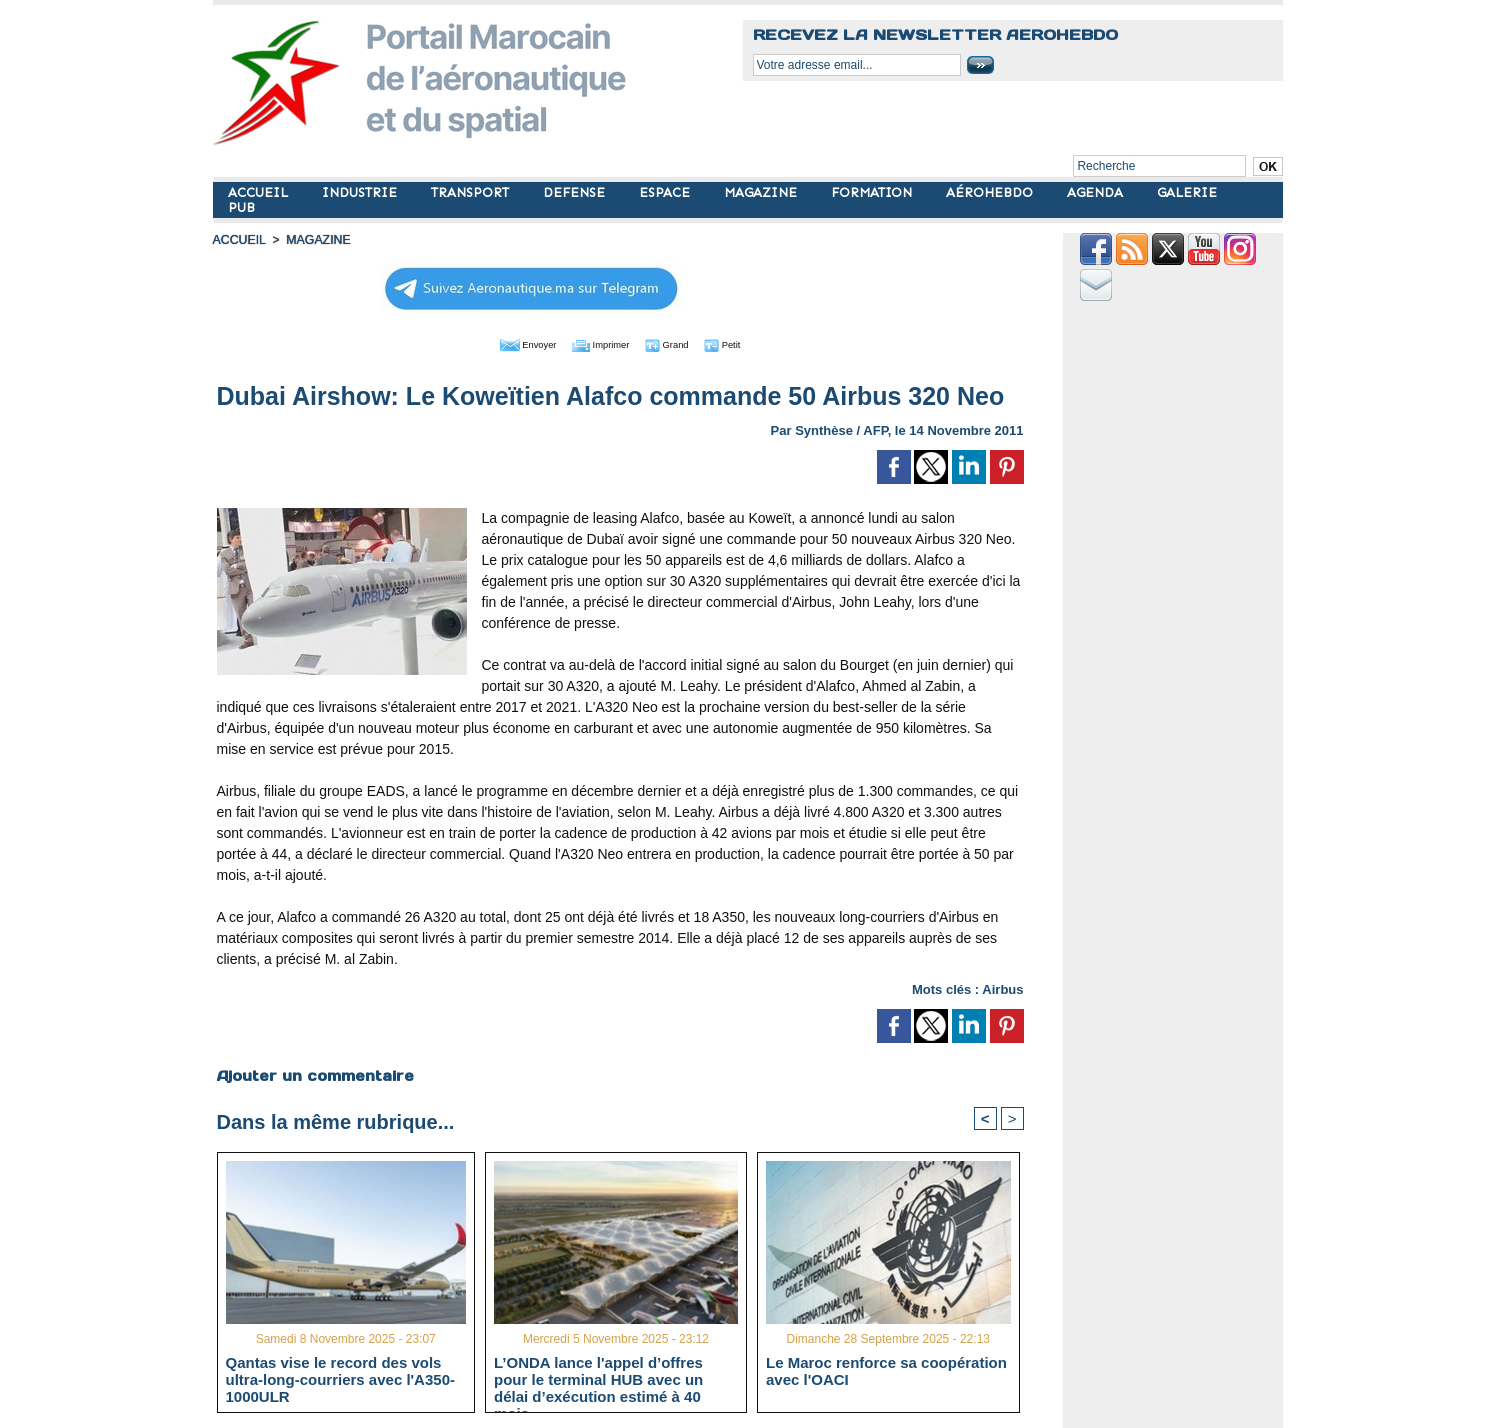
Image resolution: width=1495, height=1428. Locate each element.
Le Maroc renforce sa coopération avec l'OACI (886, 1370)
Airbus (1002, 987)
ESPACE (666, 192)
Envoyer (505, 343)
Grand (681, 343)
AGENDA (1097, 192)
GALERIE (1187, 192)
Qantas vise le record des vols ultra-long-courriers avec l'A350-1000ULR (340, 1378)
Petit (748, 343)
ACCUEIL (260, 192)
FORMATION (873, 192)
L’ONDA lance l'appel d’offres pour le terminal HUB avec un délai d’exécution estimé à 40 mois (598, 1378)
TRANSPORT (472, 192)
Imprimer (597, 343)
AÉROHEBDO (991, 192)
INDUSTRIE (361, 192)
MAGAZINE (762, 192)
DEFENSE (576, 192)
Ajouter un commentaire (314, 1074)
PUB (241, 207)
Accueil (239, 240)
